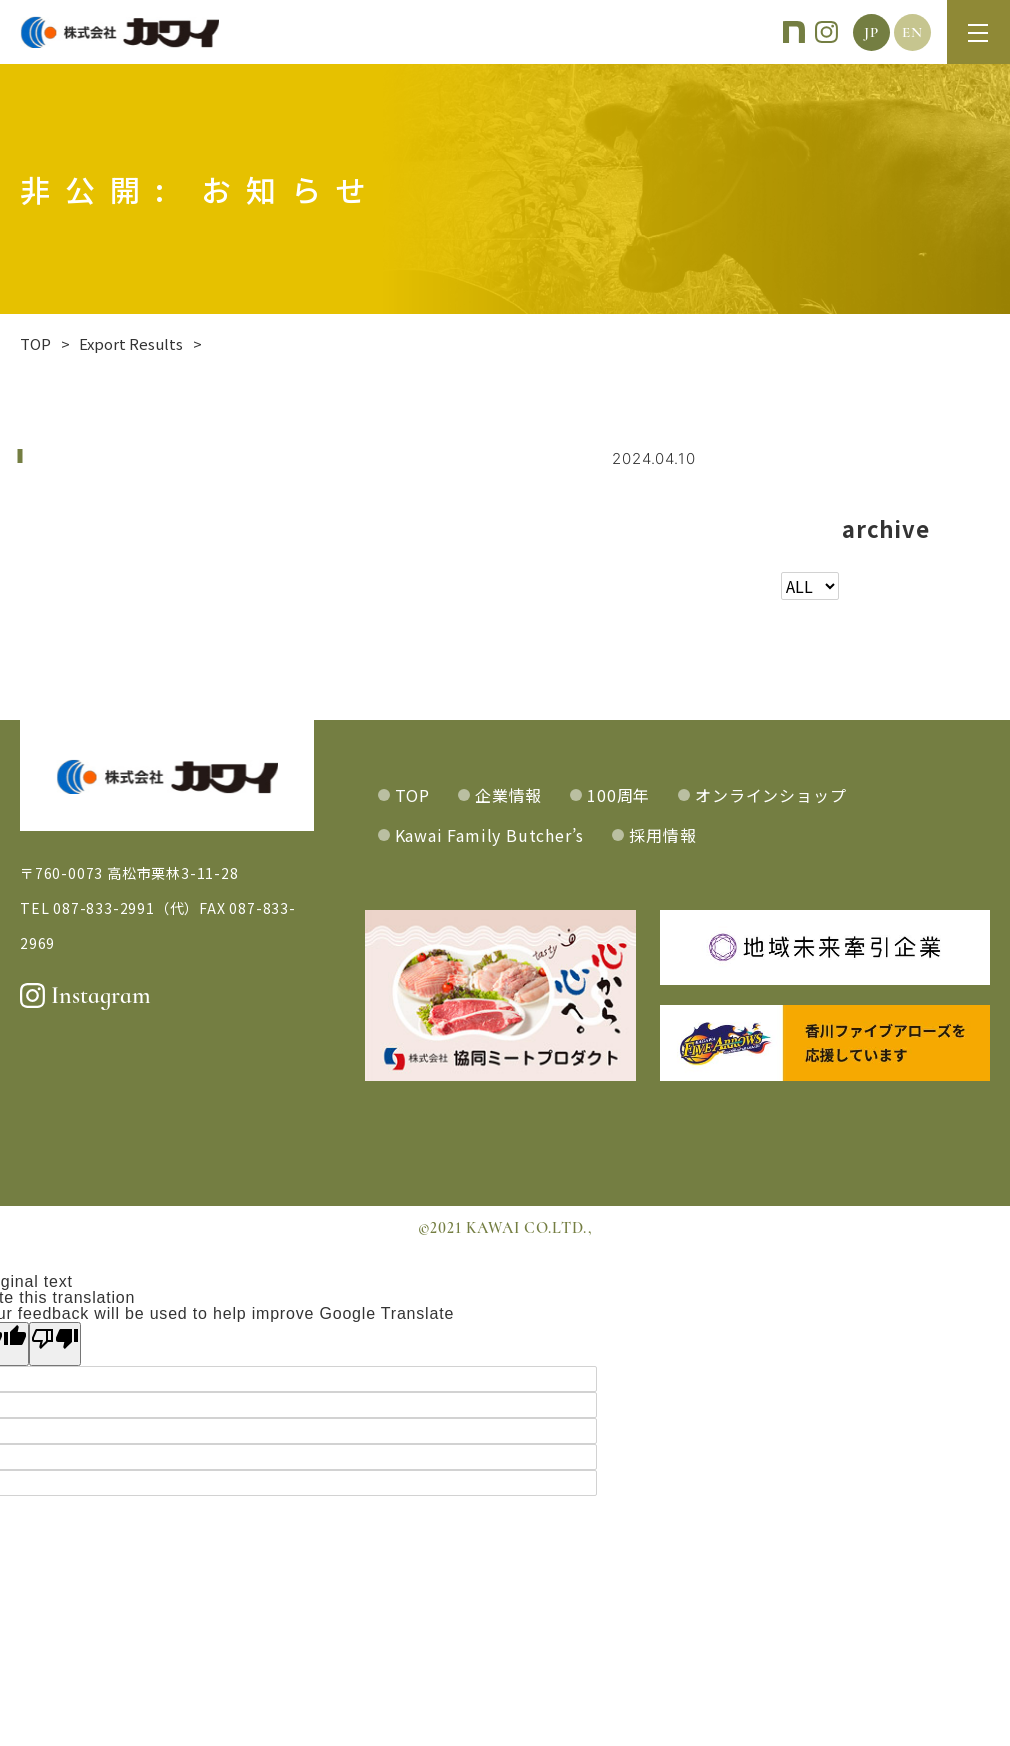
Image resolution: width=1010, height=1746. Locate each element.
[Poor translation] (55, 1344)
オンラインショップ (770, 795)
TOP (412, 795)
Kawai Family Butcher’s (490, 835)
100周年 (618, 795)
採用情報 (662, 835)
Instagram (85, 995)
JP (871, 32)
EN (912, 32)
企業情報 (508, 795)
